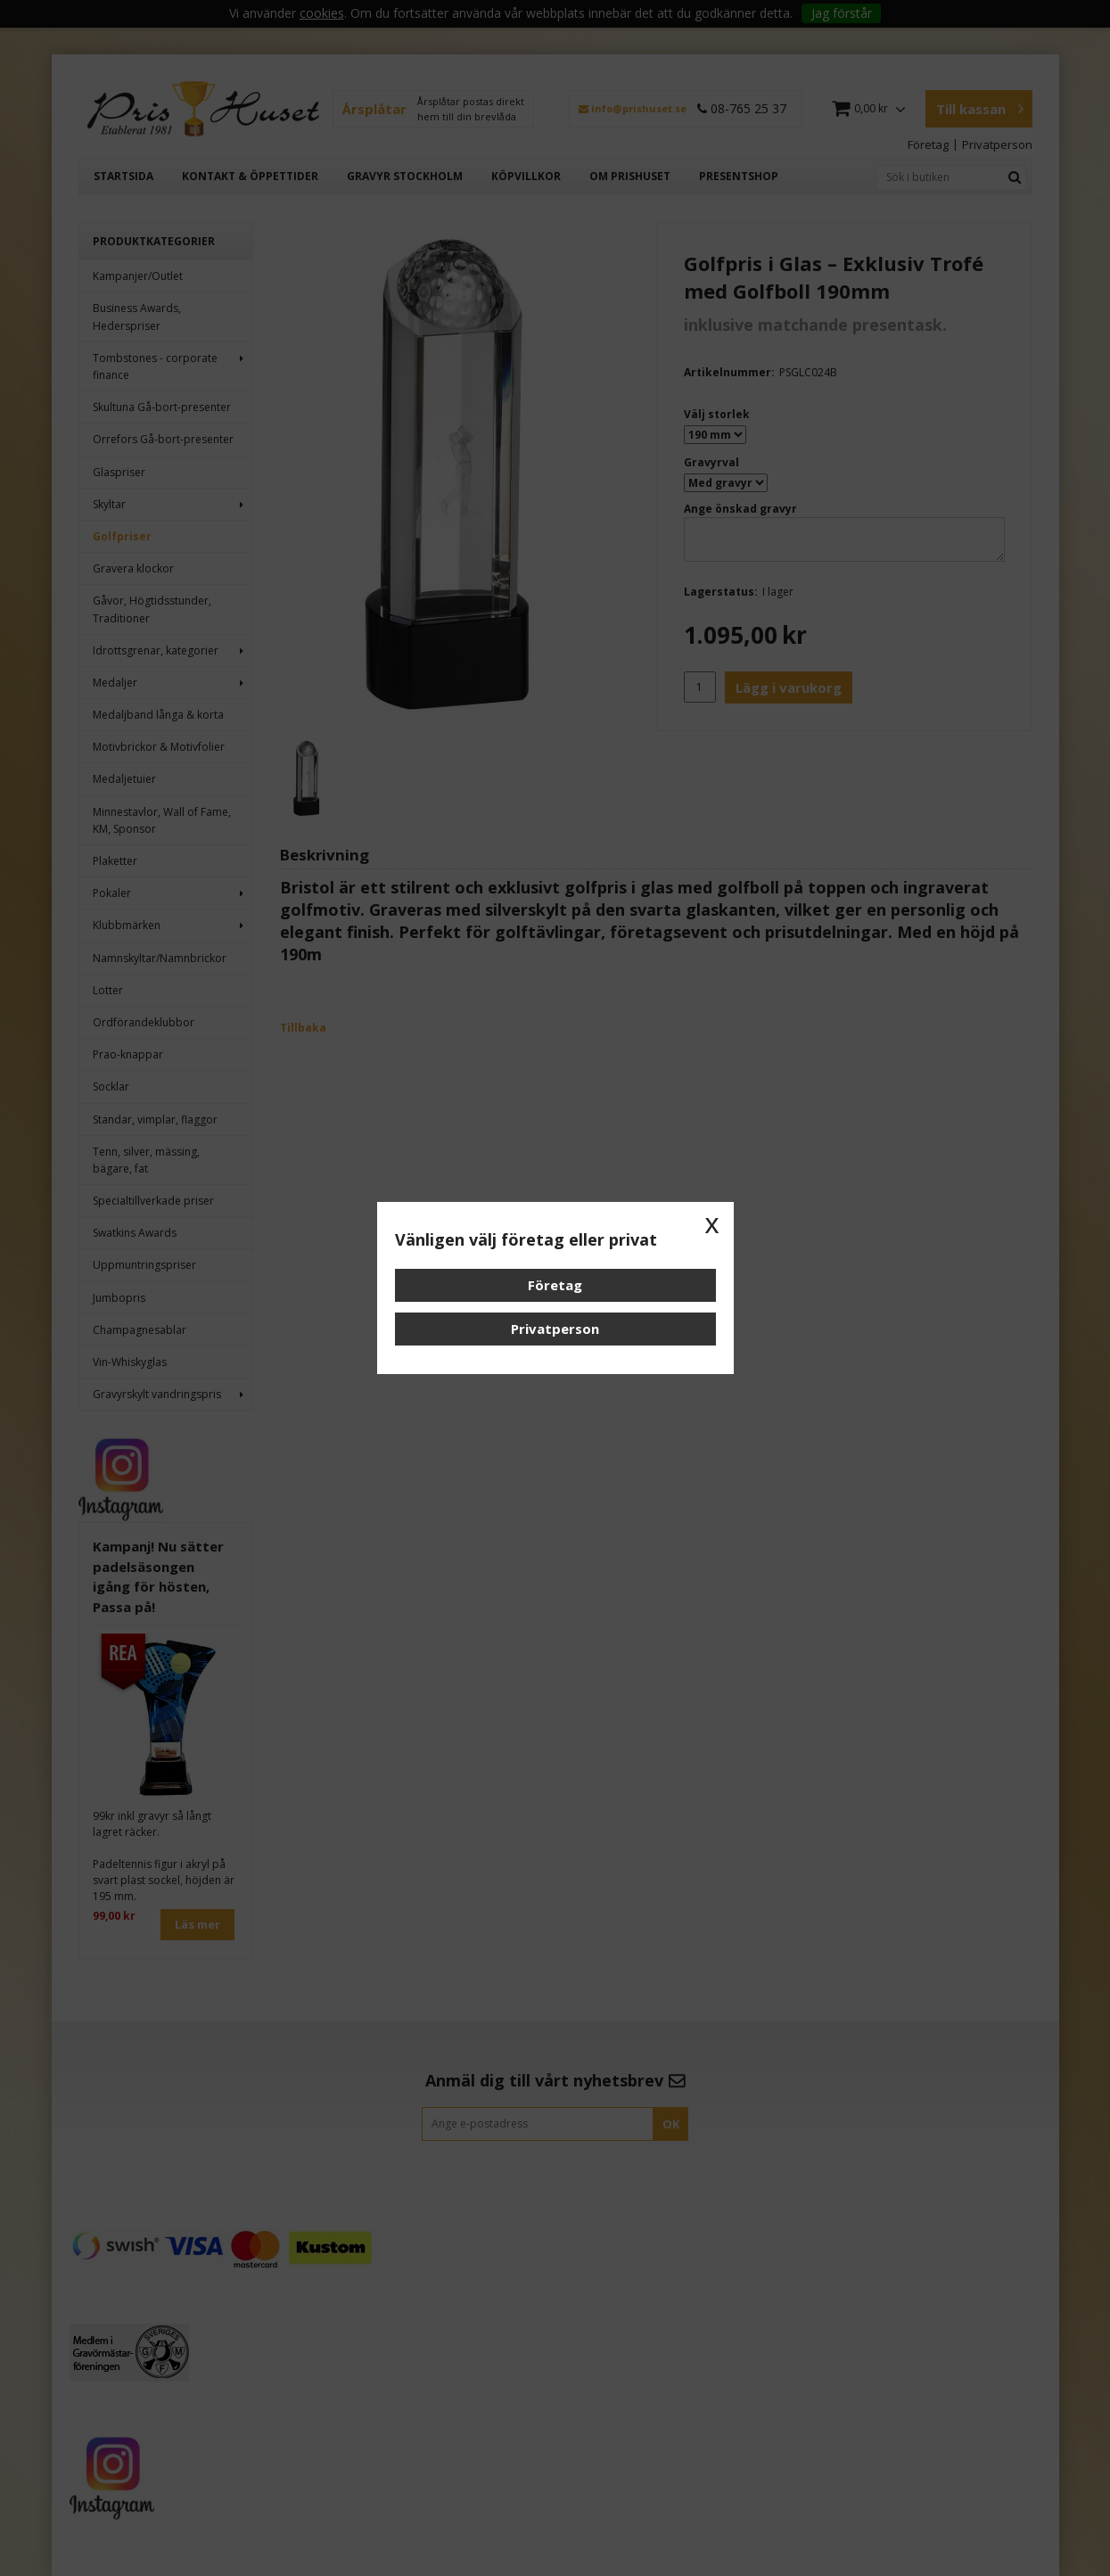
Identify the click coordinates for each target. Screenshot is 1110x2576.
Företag (555, 1285)
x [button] (712, 1223)
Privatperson (555, 1328)
